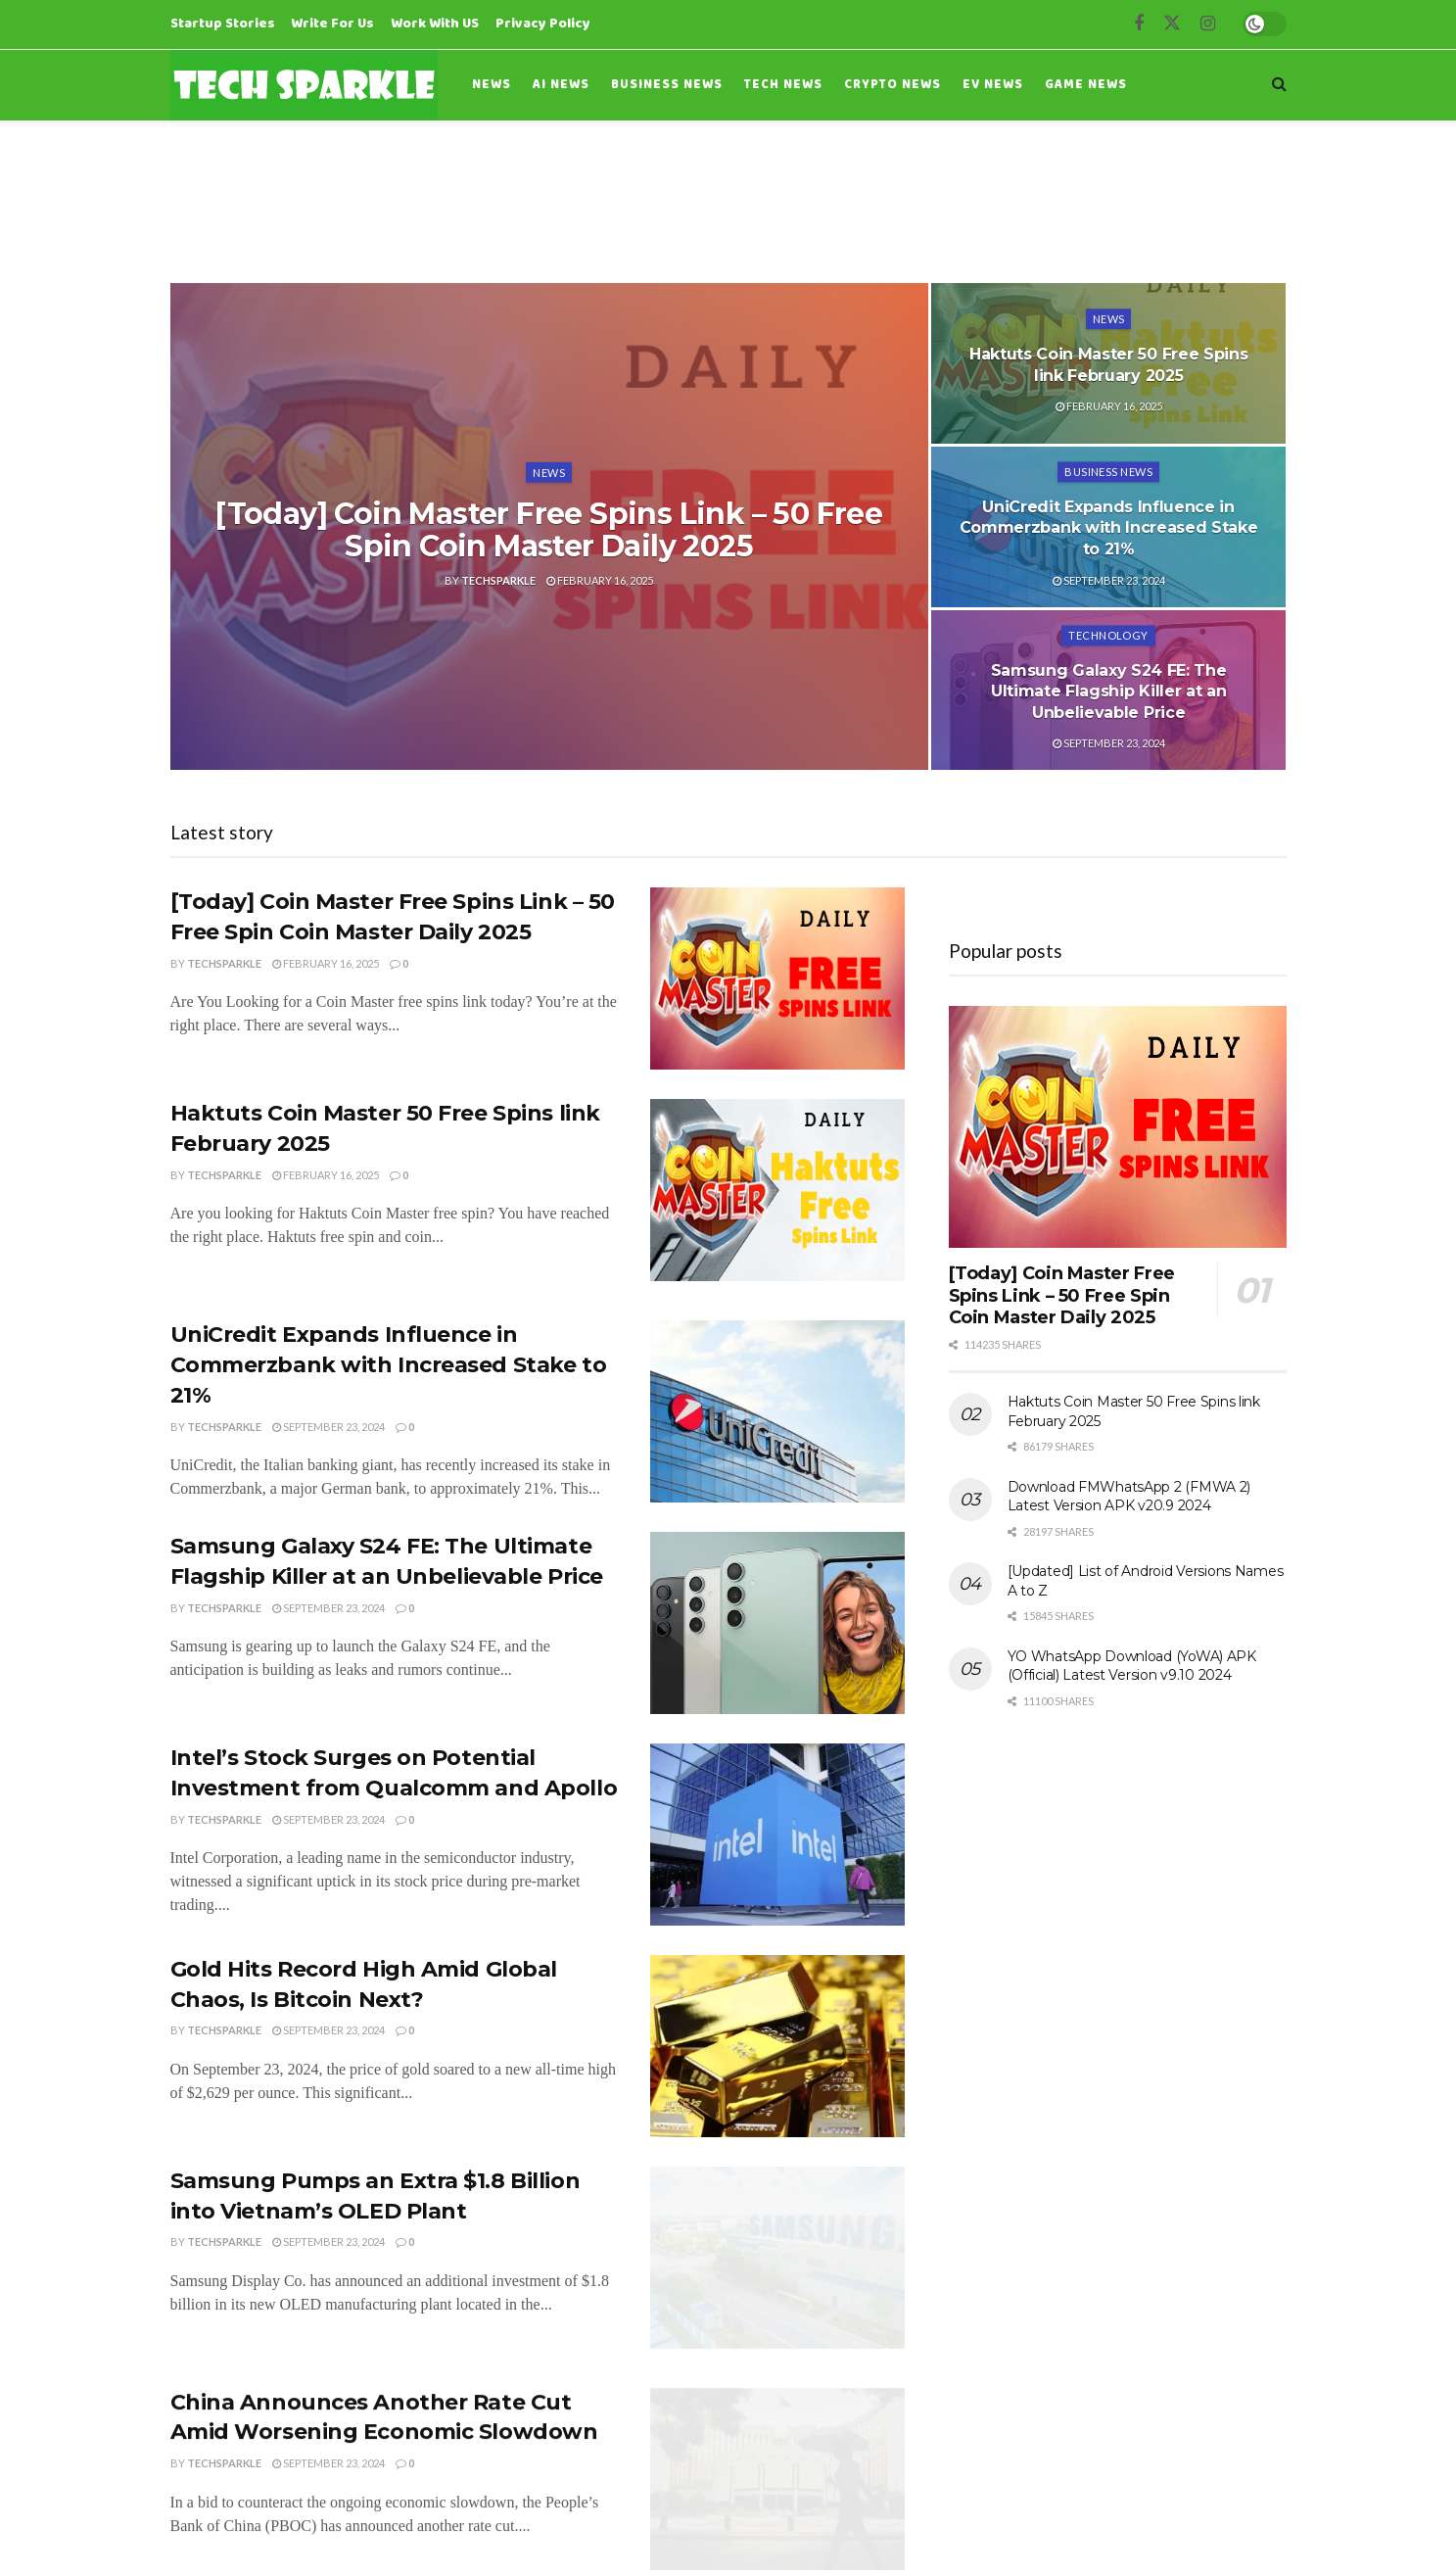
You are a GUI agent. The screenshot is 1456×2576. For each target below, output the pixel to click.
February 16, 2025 (599, 580)
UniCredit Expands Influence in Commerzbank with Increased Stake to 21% (1109, 528)
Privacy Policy (542, 24)
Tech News (783, 84)
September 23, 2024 (1109, 580)
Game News (1086, 84)
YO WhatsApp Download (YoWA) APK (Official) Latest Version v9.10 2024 (1132, 1666)
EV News (993, 84)
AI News (561, 84)
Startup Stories (222, 24)
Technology (1108, 635)
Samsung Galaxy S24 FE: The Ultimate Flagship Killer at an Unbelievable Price (1109, 691)
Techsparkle (498, 580)
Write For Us (332, 24)
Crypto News (892, 84)
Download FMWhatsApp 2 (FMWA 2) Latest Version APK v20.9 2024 (1129, 1496)
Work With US (435, 24)
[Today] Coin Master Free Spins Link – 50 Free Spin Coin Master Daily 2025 (548, 530)
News (491, 84)
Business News (667, 84)
